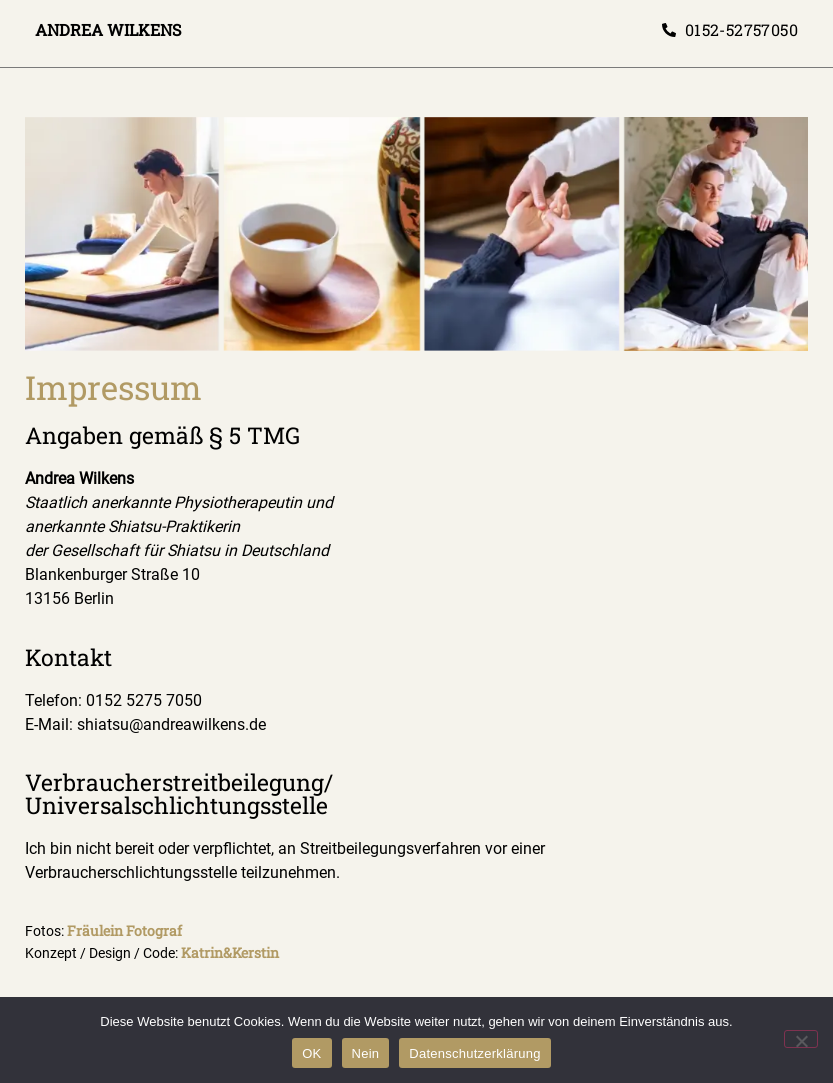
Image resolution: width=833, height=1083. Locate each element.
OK (311, 1053)
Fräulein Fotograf (124, 930)
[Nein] (801, 1039)
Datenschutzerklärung (474, 1053)
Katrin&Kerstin (230, 952)
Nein (366, 1053)
